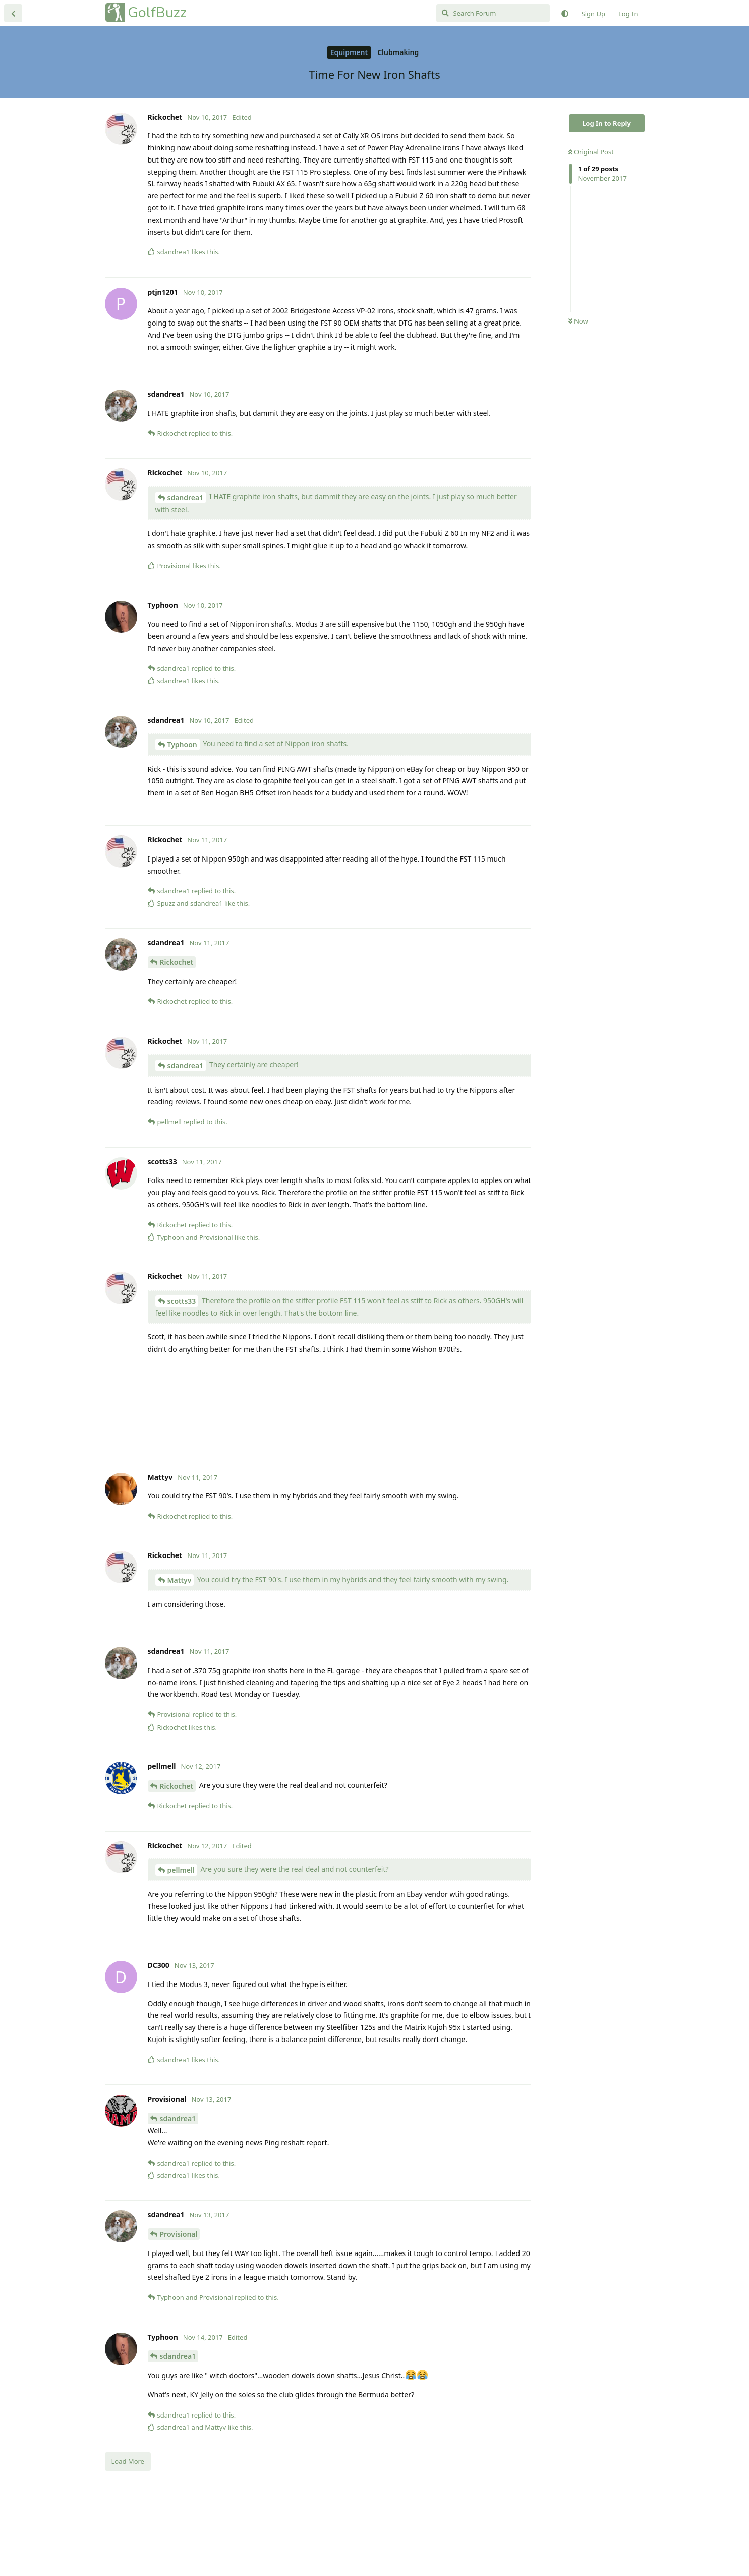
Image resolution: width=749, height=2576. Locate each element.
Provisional (179, 2314)
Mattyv (179, 1660)
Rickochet (177, 1042)
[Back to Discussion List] (13, 13)
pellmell (181, 1950)
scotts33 (181, 1381)
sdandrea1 (185, 577)
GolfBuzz (157, 12)
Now (578, 321)
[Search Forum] (493, 13)
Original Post (591, 151)
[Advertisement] (318, 318)
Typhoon (182, 825)
